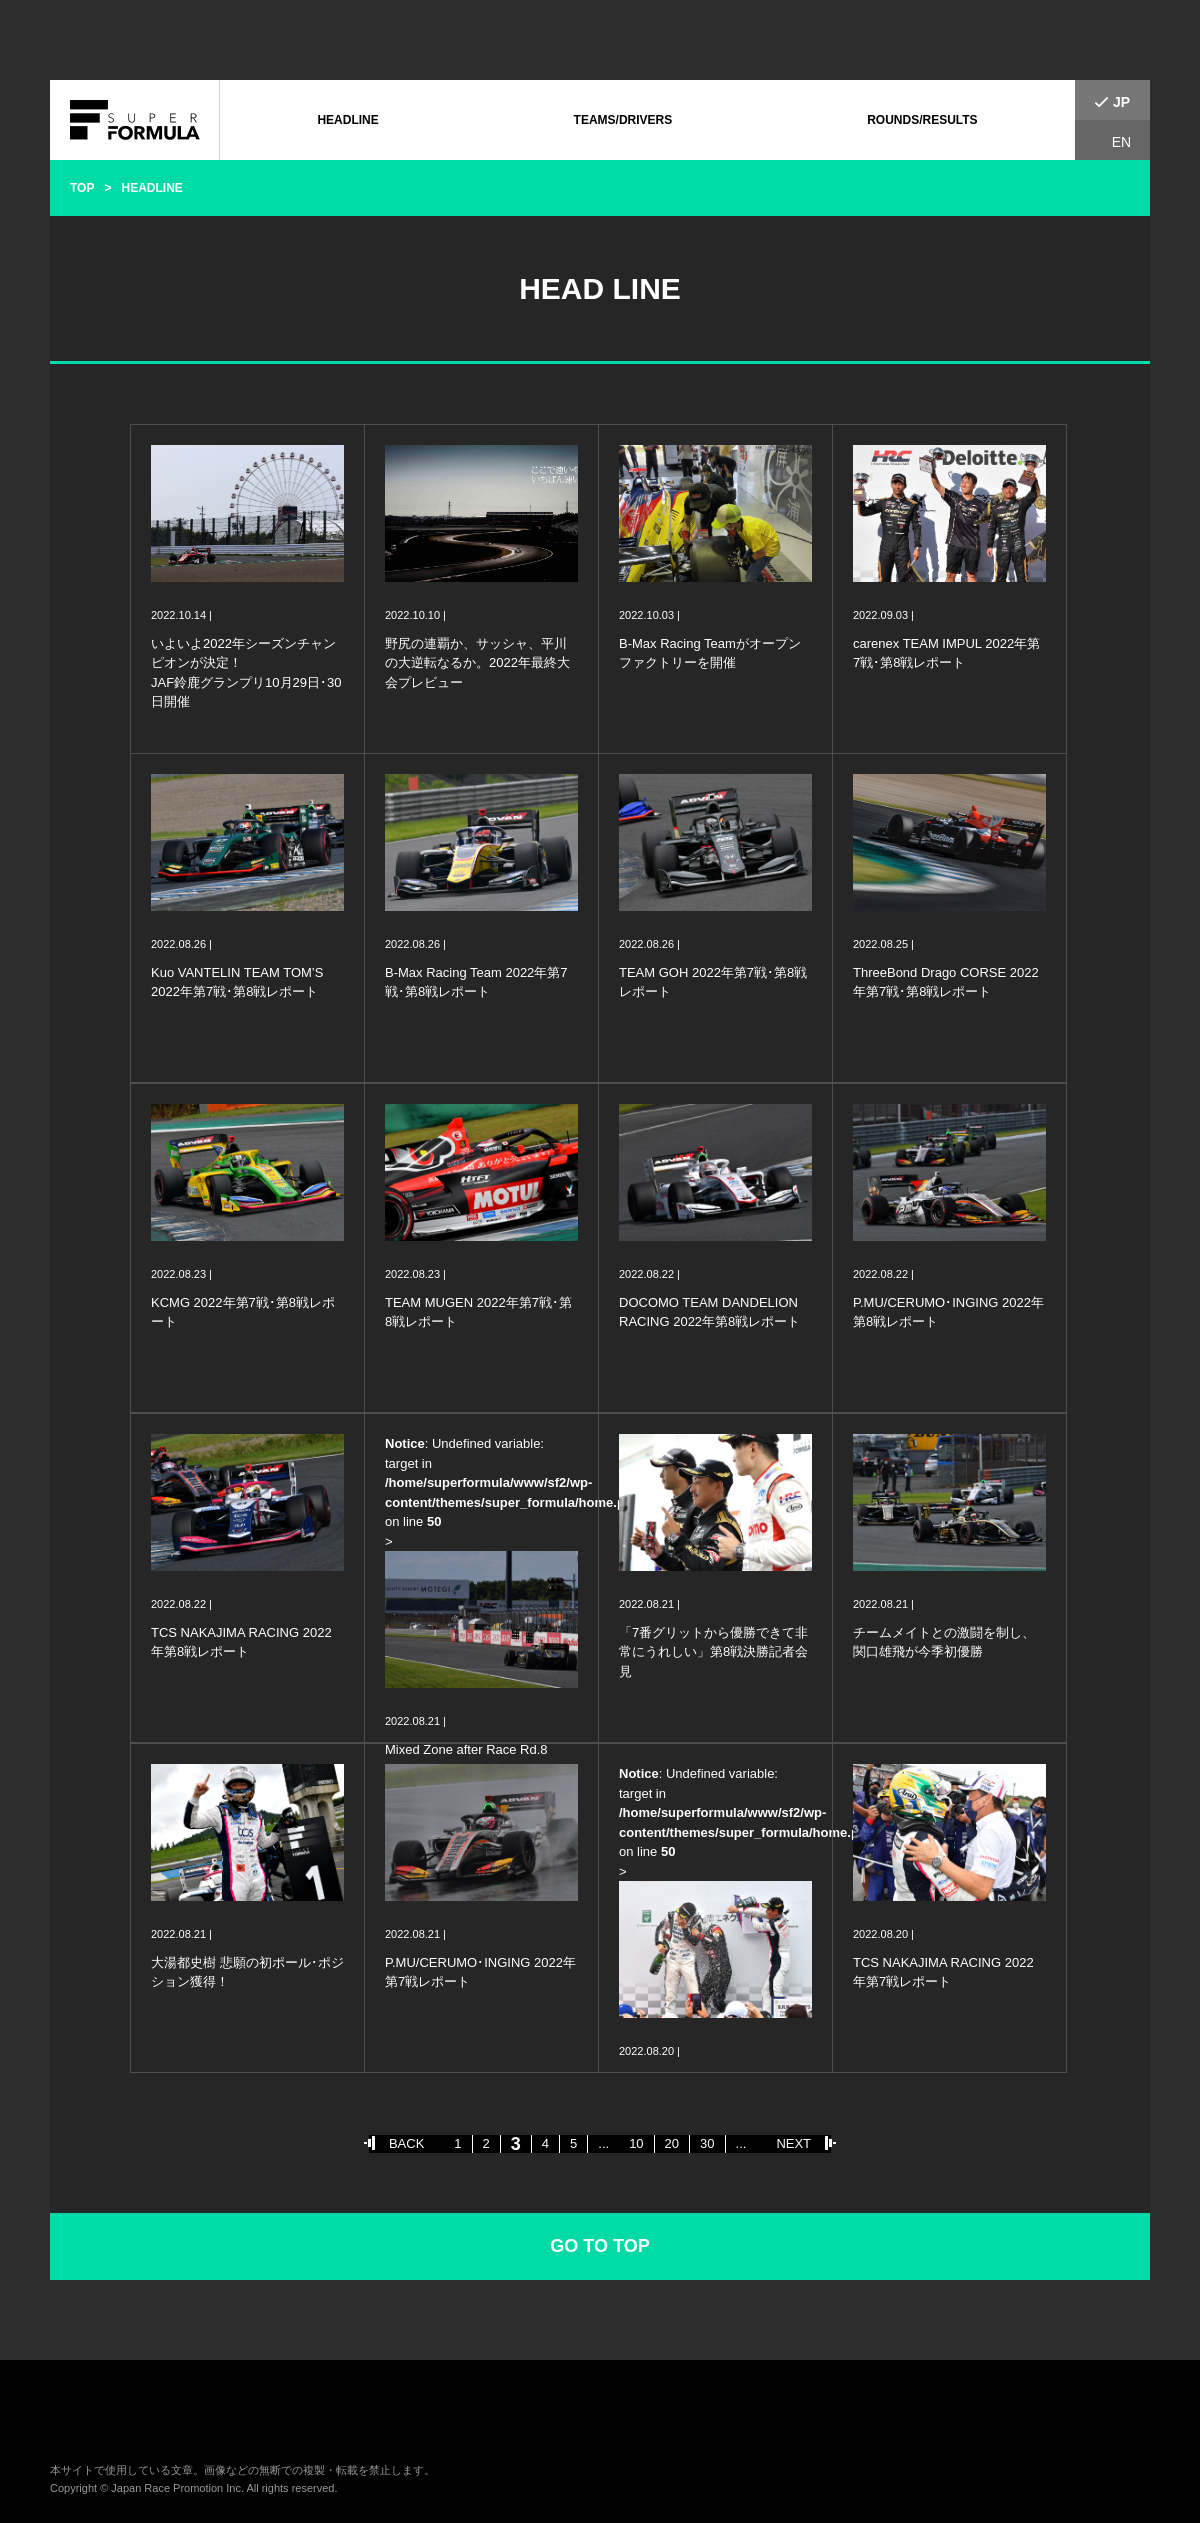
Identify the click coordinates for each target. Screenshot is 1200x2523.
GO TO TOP (599, 2246)
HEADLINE (347, 120)
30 (707, 2143)
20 (672, 2143)
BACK (406, 2143)
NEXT (793, 2143)
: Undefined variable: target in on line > (491, 1597)
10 (636, 2143)
